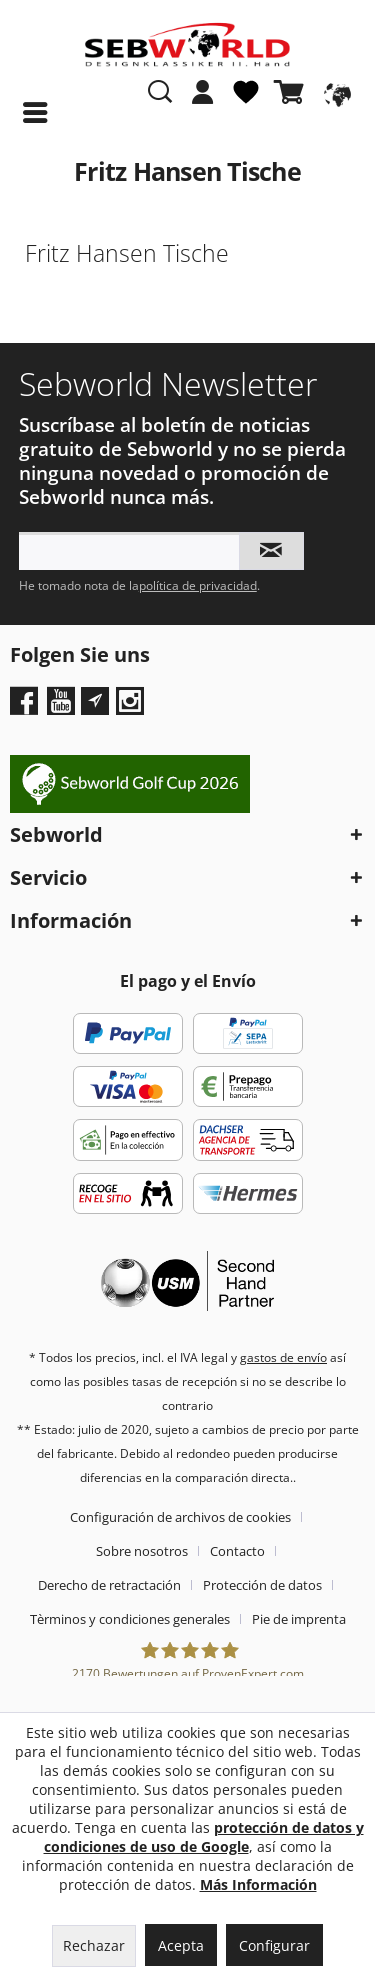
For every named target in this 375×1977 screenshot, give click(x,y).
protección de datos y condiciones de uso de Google (204, 1837)
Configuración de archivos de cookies (180, 1517)
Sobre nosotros (142, 1551)
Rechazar (94, 1945)
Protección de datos (262, 1585)
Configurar (274, 1945)
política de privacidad (198, 585)
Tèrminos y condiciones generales (130, 1619)
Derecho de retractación (109, 1585)
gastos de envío (283, 1357)
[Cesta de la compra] (293, 92)
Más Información (258, 1884)
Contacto (237, 1551)
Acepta (181, 1945)
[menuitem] (203, 102)
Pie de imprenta (299, 1619)
